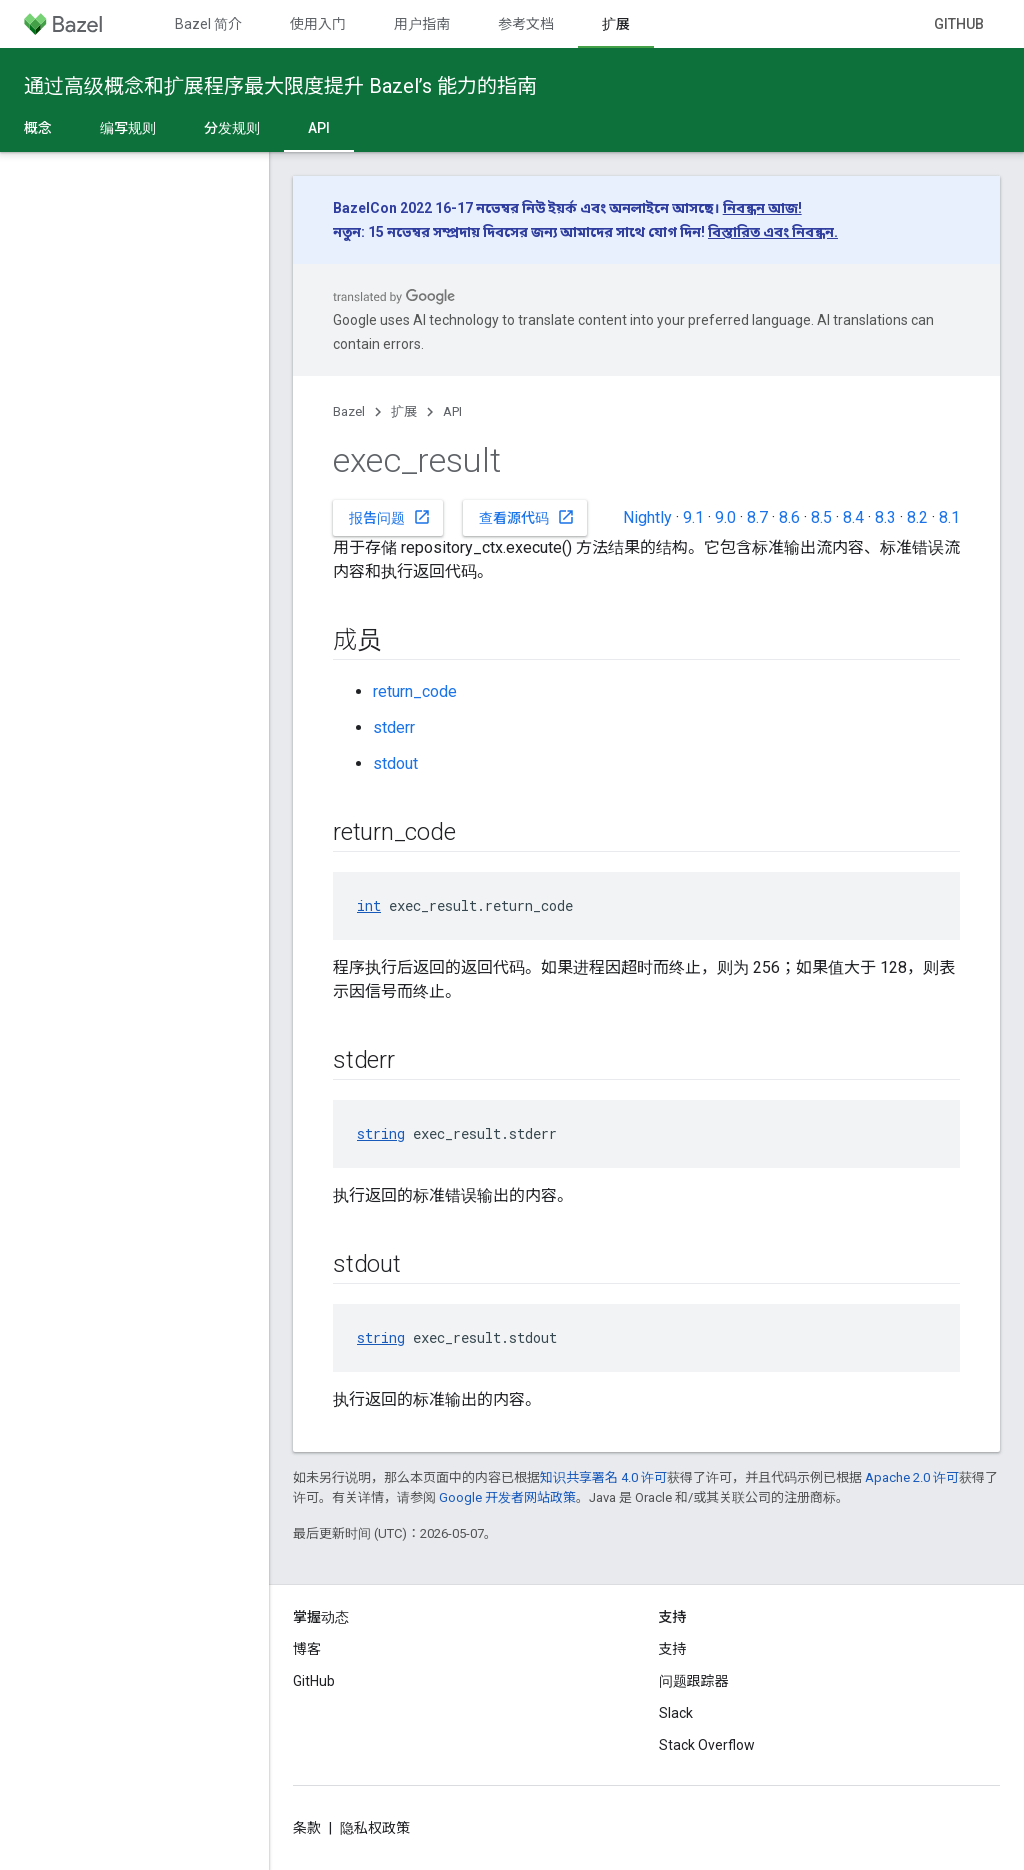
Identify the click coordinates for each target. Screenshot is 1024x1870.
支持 (673, 1649)
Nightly (647, 517)
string (381, 1133)
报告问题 (390, 517)
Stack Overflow (707, 1745)
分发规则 (232, 128)
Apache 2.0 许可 (912, 1477)
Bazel (349, 411)
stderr (394, 727)
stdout (395, 763)
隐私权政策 (375, 1828)
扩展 (404, 411)
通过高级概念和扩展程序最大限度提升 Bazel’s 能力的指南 (280, 86)
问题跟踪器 (694, 1681)
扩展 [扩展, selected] (616, 24)
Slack (676, 1713)
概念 (38, 128)
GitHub (959, 24)
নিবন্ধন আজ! (762, 208)
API (452, 411)
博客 (307, 1649)
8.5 (821, 517)
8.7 (757, 517)
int (369, 905)
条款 (307, 1828)
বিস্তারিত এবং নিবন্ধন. (773, 232)
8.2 (917, 517)
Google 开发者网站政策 (507, 1497)
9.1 (693, 517)
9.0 (725, 517)
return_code (415, 691)
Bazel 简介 (208, 24)
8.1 (949, 517)
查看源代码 (527, 517)
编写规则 (128, 128)
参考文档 (526, 24)
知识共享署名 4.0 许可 (603, 1477)
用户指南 (422, 24)
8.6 (789, 517)
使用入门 (318, 24)
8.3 (885, 517)
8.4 (853, 517)
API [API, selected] (319, 128)
